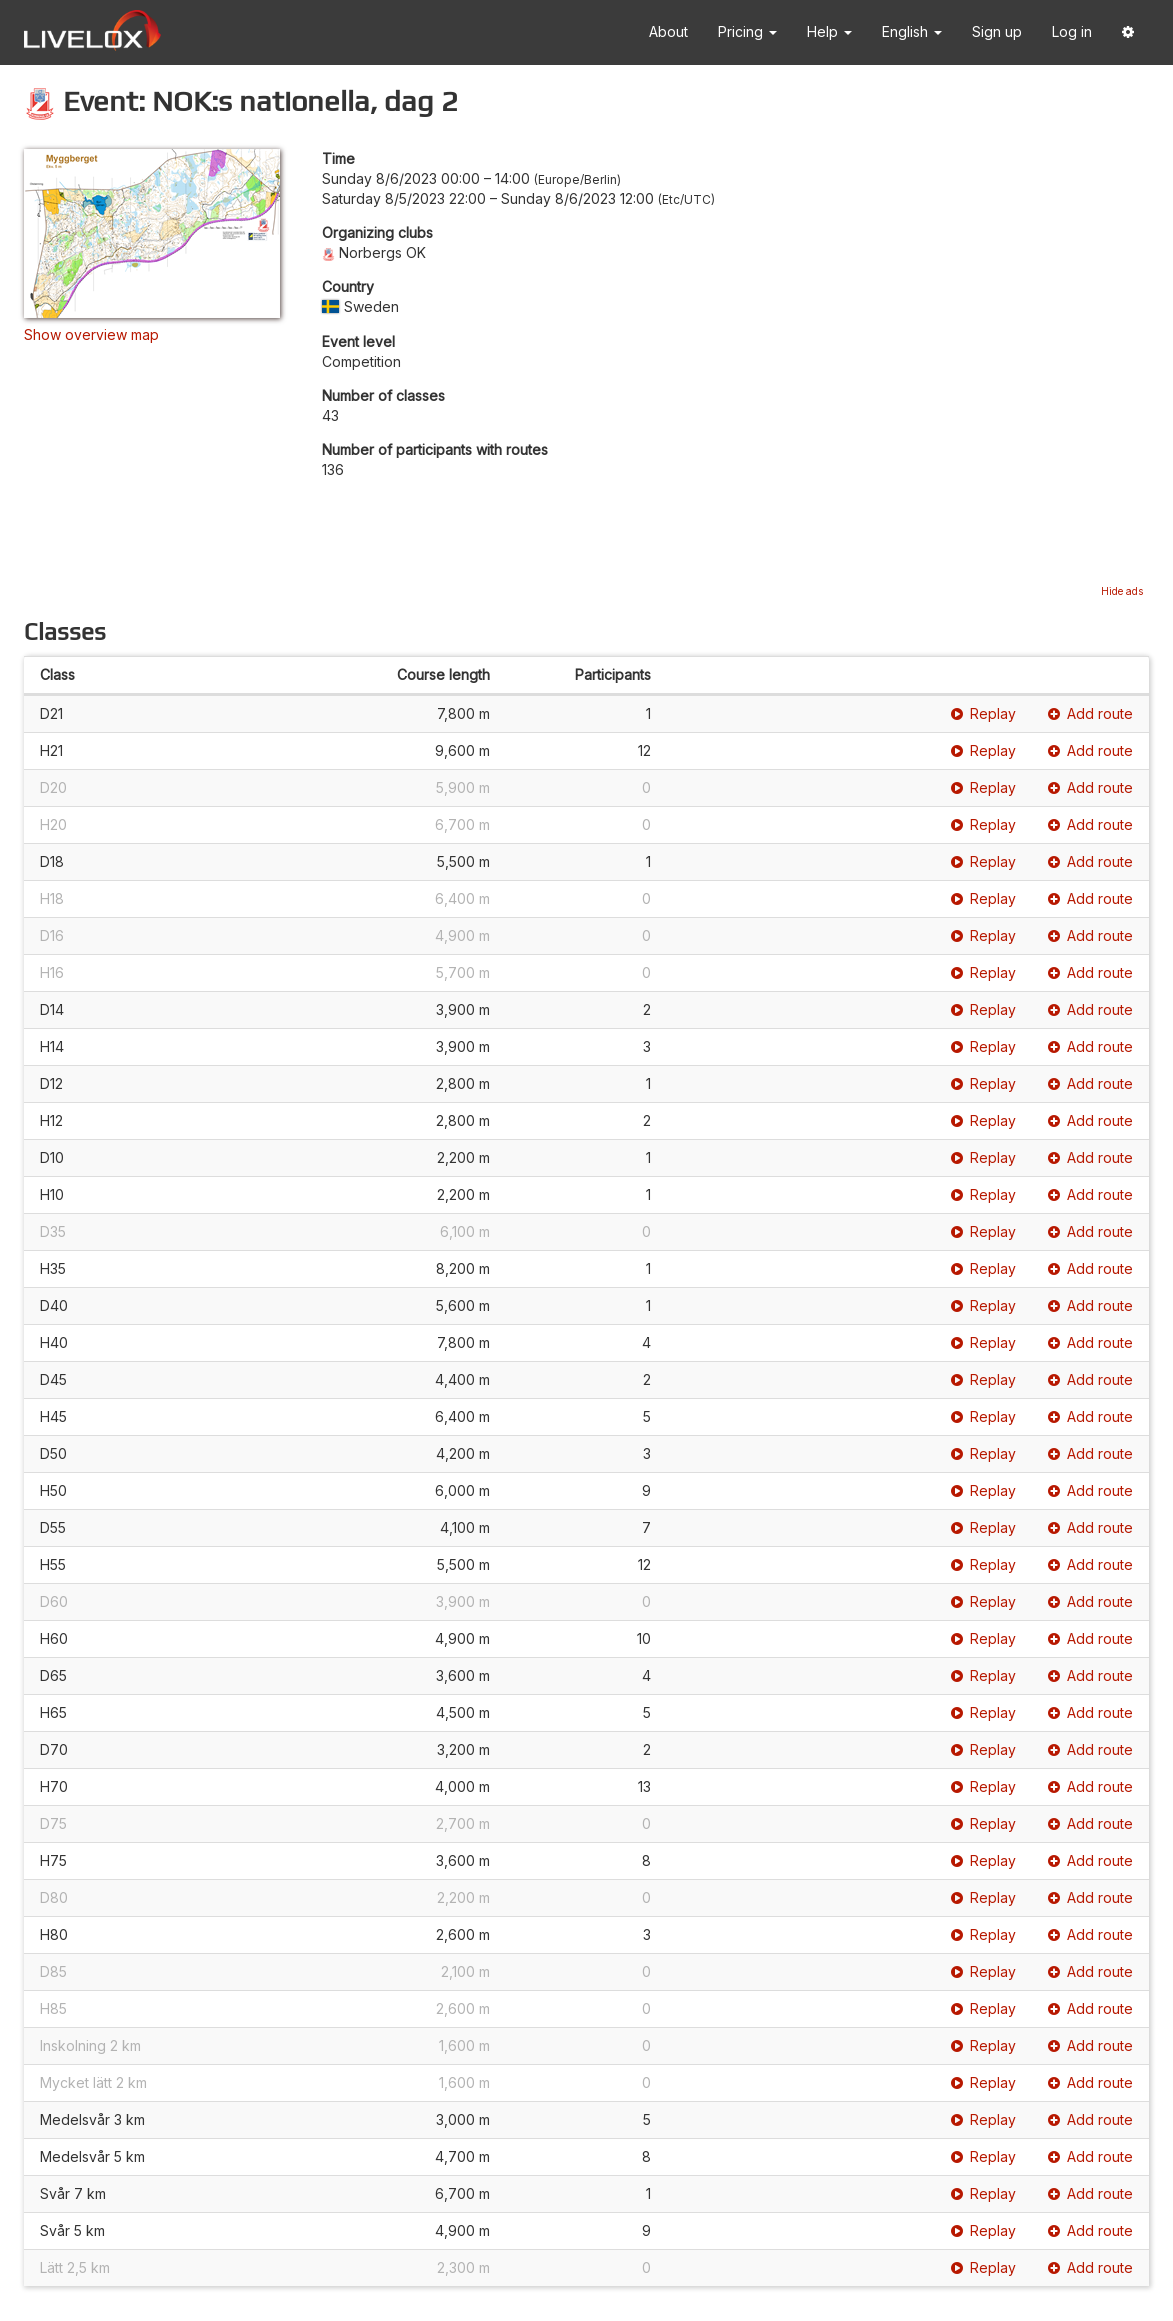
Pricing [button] (747, 31)
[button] (1128, 32)
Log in (1072, 31)
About (668, 31)
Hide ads (1122, 591)
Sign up (997, 31)
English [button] (912, 31)
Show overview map (91, 334)
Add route (1090, 713)
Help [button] (829, 31)
